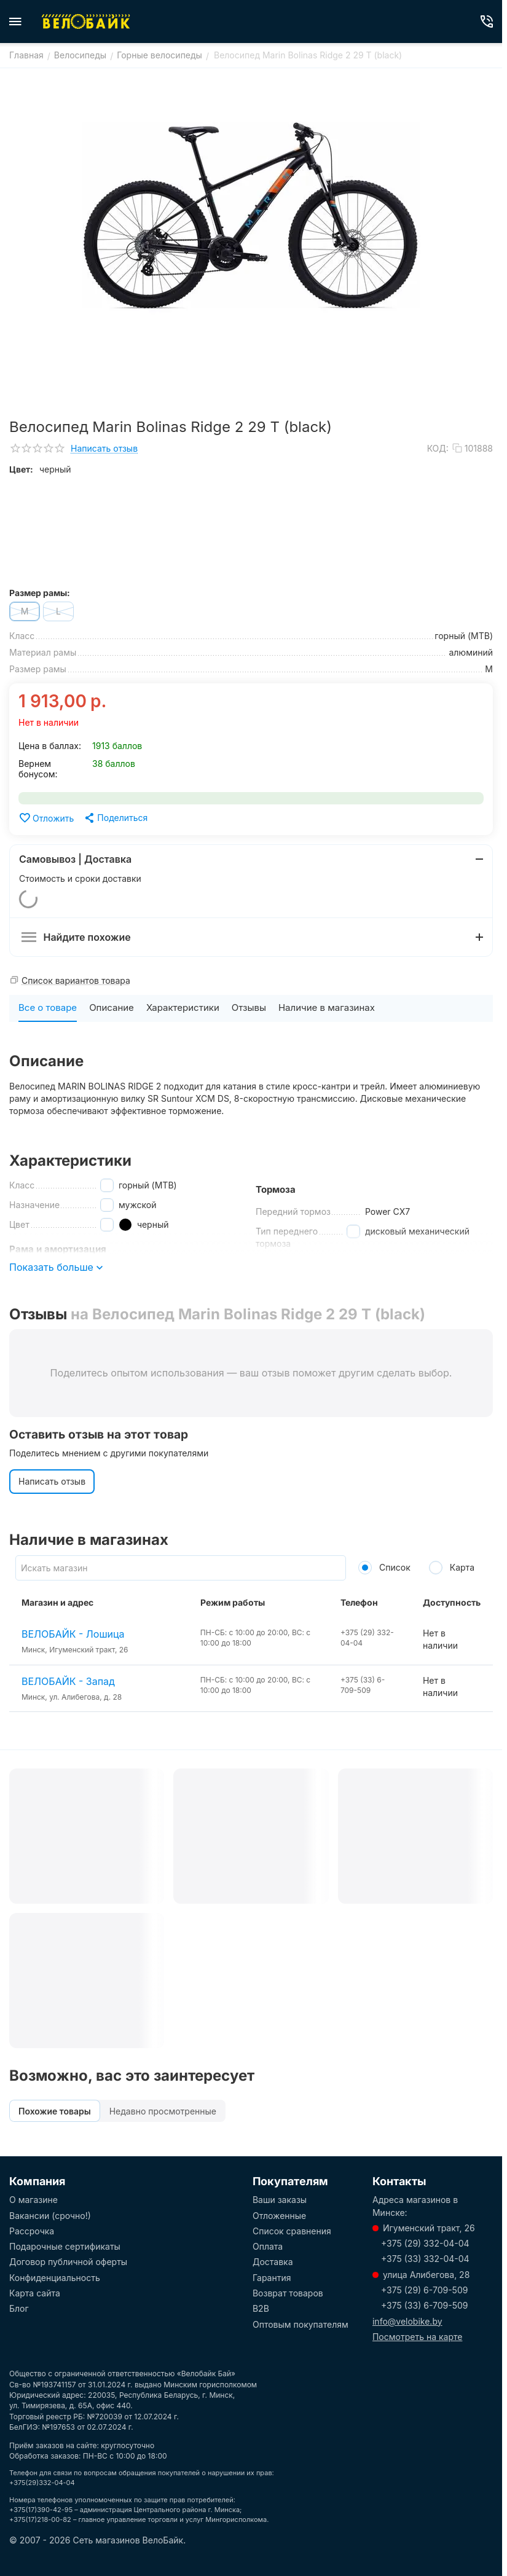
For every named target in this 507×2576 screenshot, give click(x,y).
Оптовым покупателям (300, 2324)
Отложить (46, 818)
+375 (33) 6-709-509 (424, 2305)
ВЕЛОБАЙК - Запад (68, 1681)
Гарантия (272, 2277)
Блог (19, 2308)
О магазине (33, 2199)
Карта (451, 1567)
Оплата (268, 2246)
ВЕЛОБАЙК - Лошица (73, 1634)
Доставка (273, 2261)
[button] (115, 818)
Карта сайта (34, 2293)
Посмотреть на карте (417, 2336)
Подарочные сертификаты (64, 2246)
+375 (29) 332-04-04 (425, 2243)
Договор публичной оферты (68, 2261)
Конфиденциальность (54, 2277)
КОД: (438, 448)
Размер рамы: (39, 592)
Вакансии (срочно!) (50, 2215)
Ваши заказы (280, 2199)
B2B (261, 2308)
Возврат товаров (288, 2293)
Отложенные (279, 2215)
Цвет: (21, 469)
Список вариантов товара (76, 980)
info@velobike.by (407, 2321)
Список (384, 1567)
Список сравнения (292, 2231)
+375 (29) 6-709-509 (424, 2290)
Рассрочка (31, 2231)
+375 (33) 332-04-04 (425, 2258)
